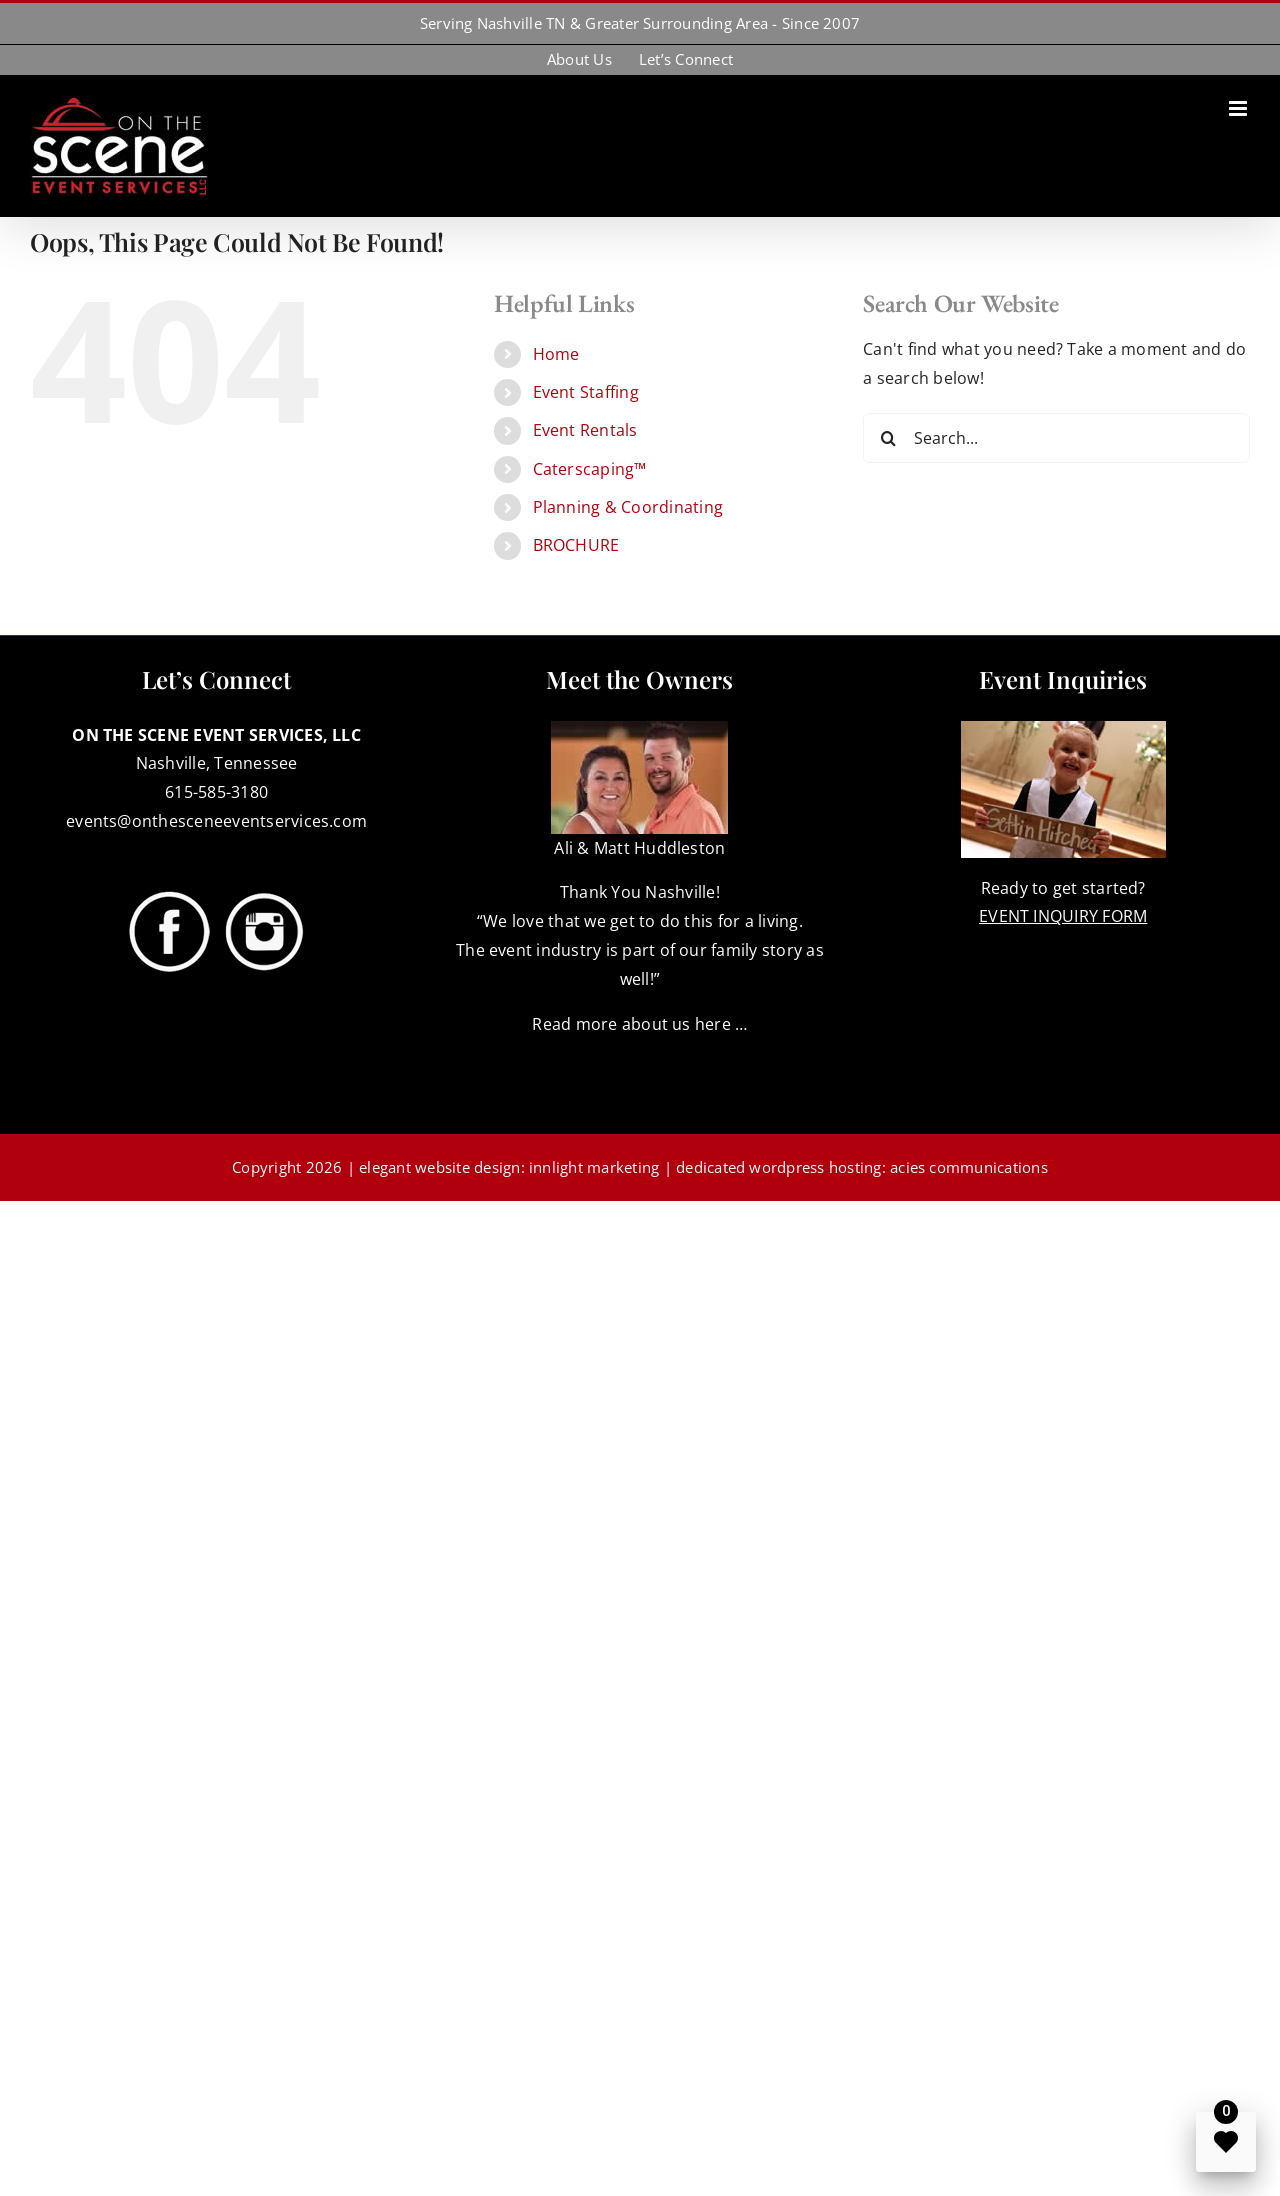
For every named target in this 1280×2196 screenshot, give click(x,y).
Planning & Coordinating (628, 507)
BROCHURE (576, 545)
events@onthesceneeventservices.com (216, 821)
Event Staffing (586, 392)
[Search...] (1056, 438)
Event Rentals (585, 430)
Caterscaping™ (590, 469)
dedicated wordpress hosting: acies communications (862, 1167)
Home (556, 354)
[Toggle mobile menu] (1239, 108)
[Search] (888, 438)
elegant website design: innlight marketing (509, 1167)
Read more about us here (631, 1024)
